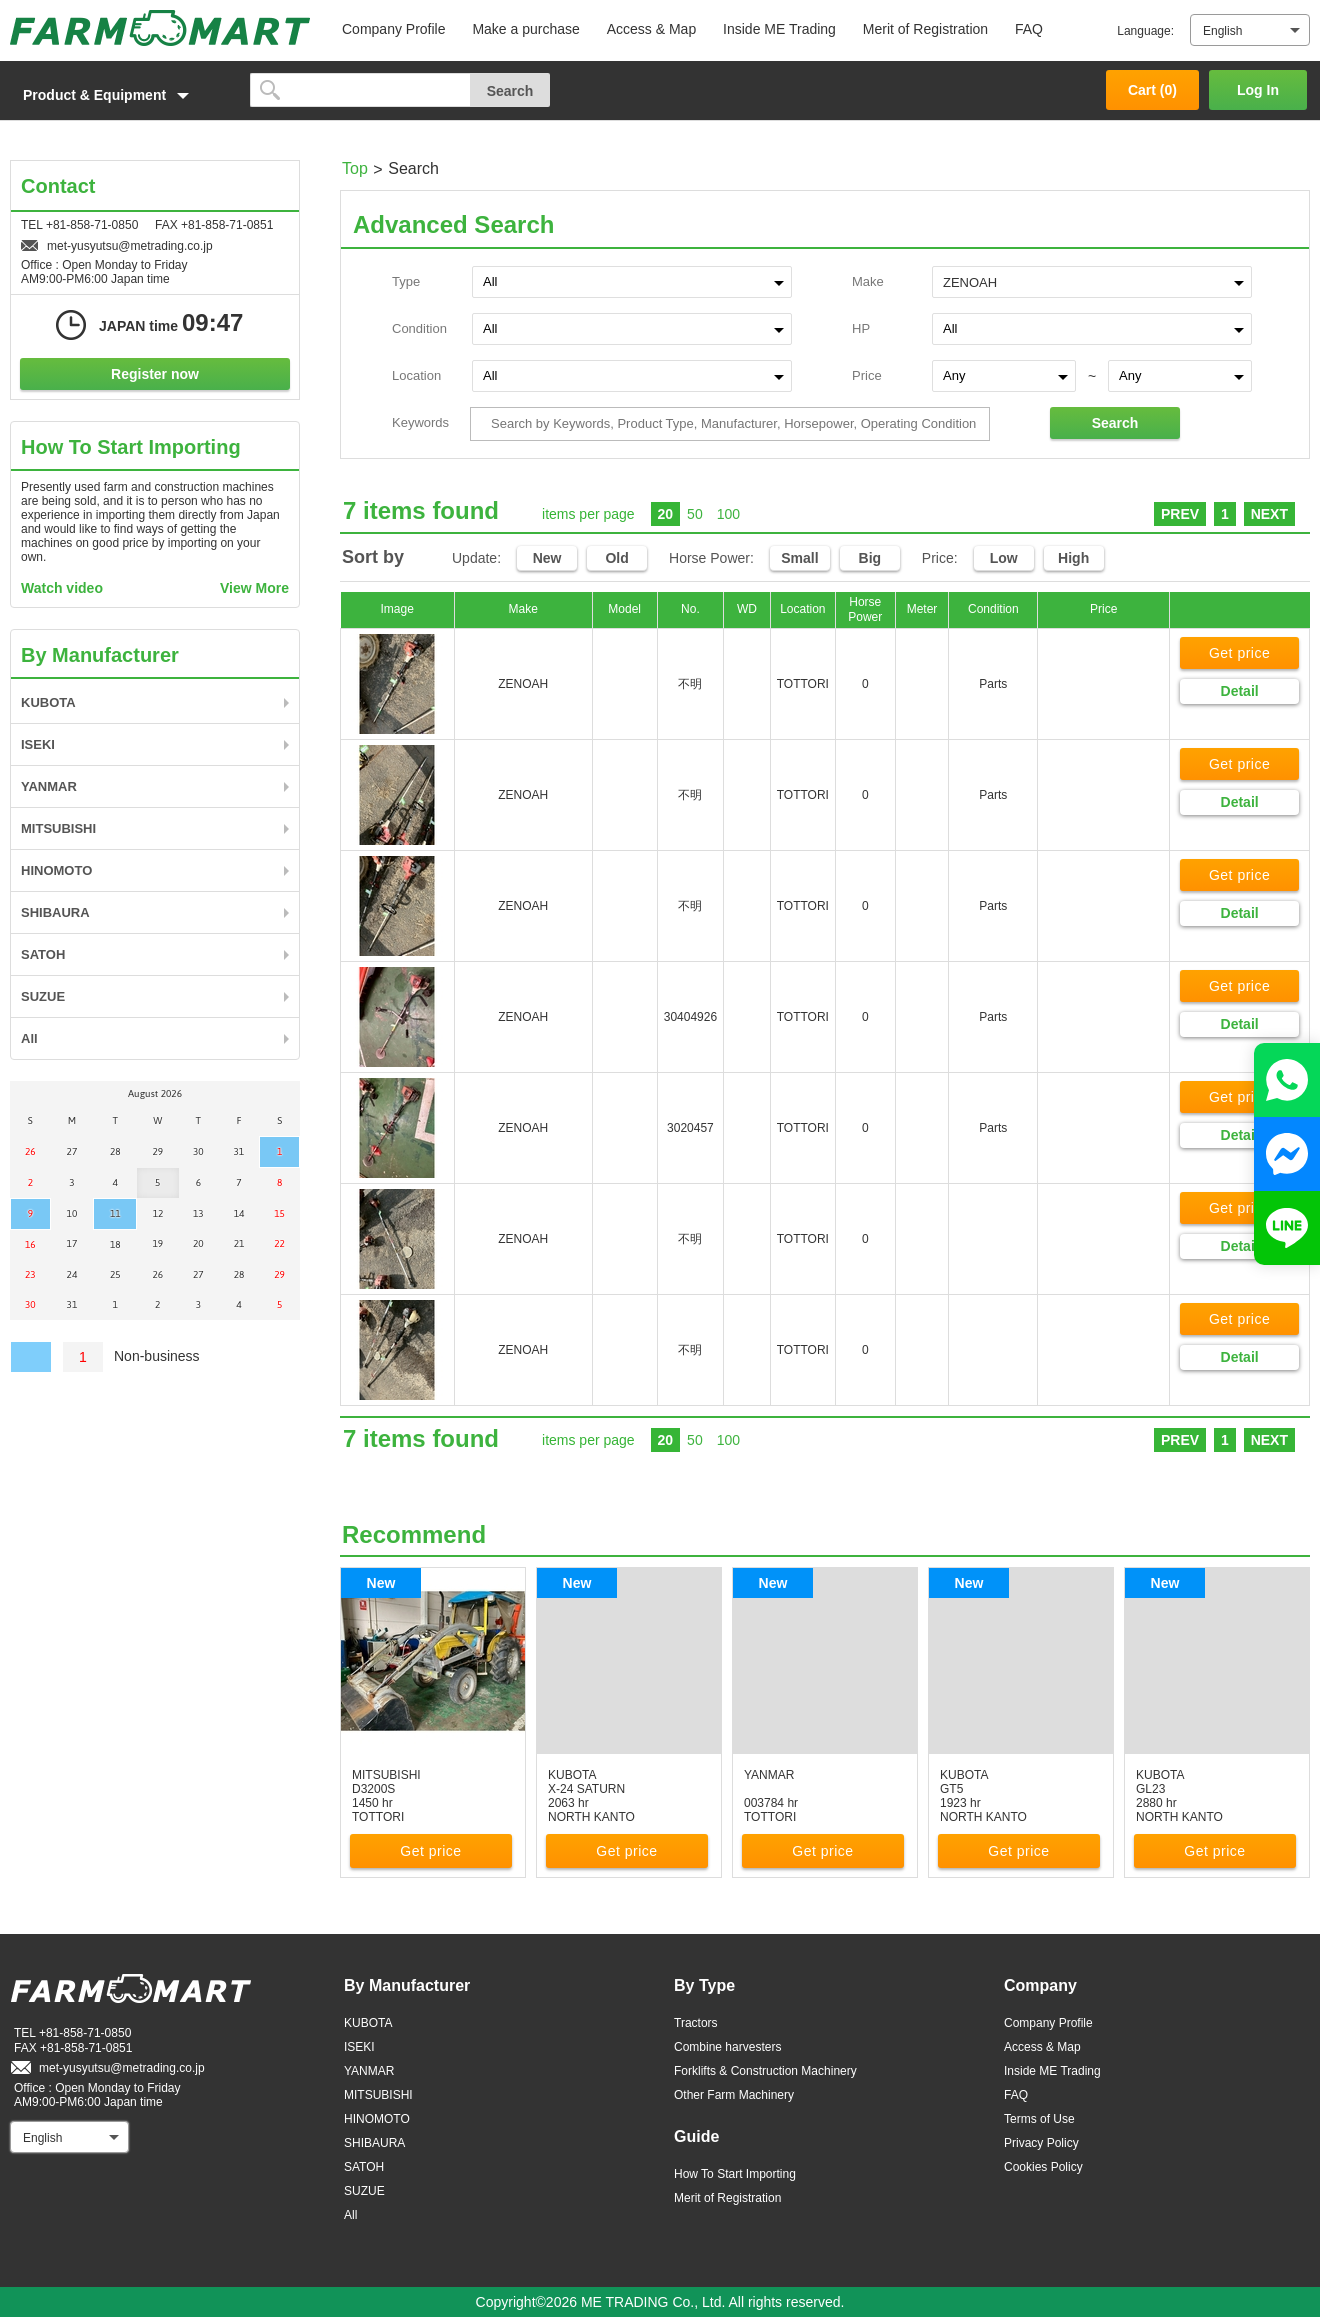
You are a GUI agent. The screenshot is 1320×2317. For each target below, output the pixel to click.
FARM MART (160, 28)
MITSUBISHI (58, 828)
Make (868, 281)
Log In (1258, 90)
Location (416, 375)
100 (728, 514)
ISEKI (38, 744)
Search (1115, 423)
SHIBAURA (55, 912)
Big (870, 558)
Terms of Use (1039, 2119)
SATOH (43, 954)
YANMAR (49, 786)
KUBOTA (48, 702)
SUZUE (43, 996)
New (547, 558)
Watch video (62, 588)
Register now (155, 374)
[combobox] (1092, 281)
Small (799, 558)
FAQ (1029, 29)
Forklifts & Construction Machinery (765, 2071)
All (29, 1038)
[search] (360, 90)
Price (867, 375)
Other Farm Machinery (734, 2095)
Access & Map (651, 29)
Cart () (1152, 90)
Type (406, 281)
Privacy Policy (1041, 2143)
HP (861, 328)
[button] (120, 95)
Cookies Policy (1043, 2167)
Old (616, 558)
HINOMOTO (56, 870)
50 (695, 514)
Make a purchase (525, 29)
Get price (1239, 653)
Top (355, 168)
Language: (1145, 31)
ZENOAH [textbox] (970, 282)
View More (254, 588)
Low (1004, 558)
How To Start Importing (735, 2174)
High (1073, 558)
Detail (1240, 691)
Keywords (420, 422)
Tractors (696, 2023)
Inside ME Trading (779, 29)
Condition (419, 328)
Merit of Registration (925, 29)
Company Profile (394, 29)
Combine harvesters (727, 2047)
